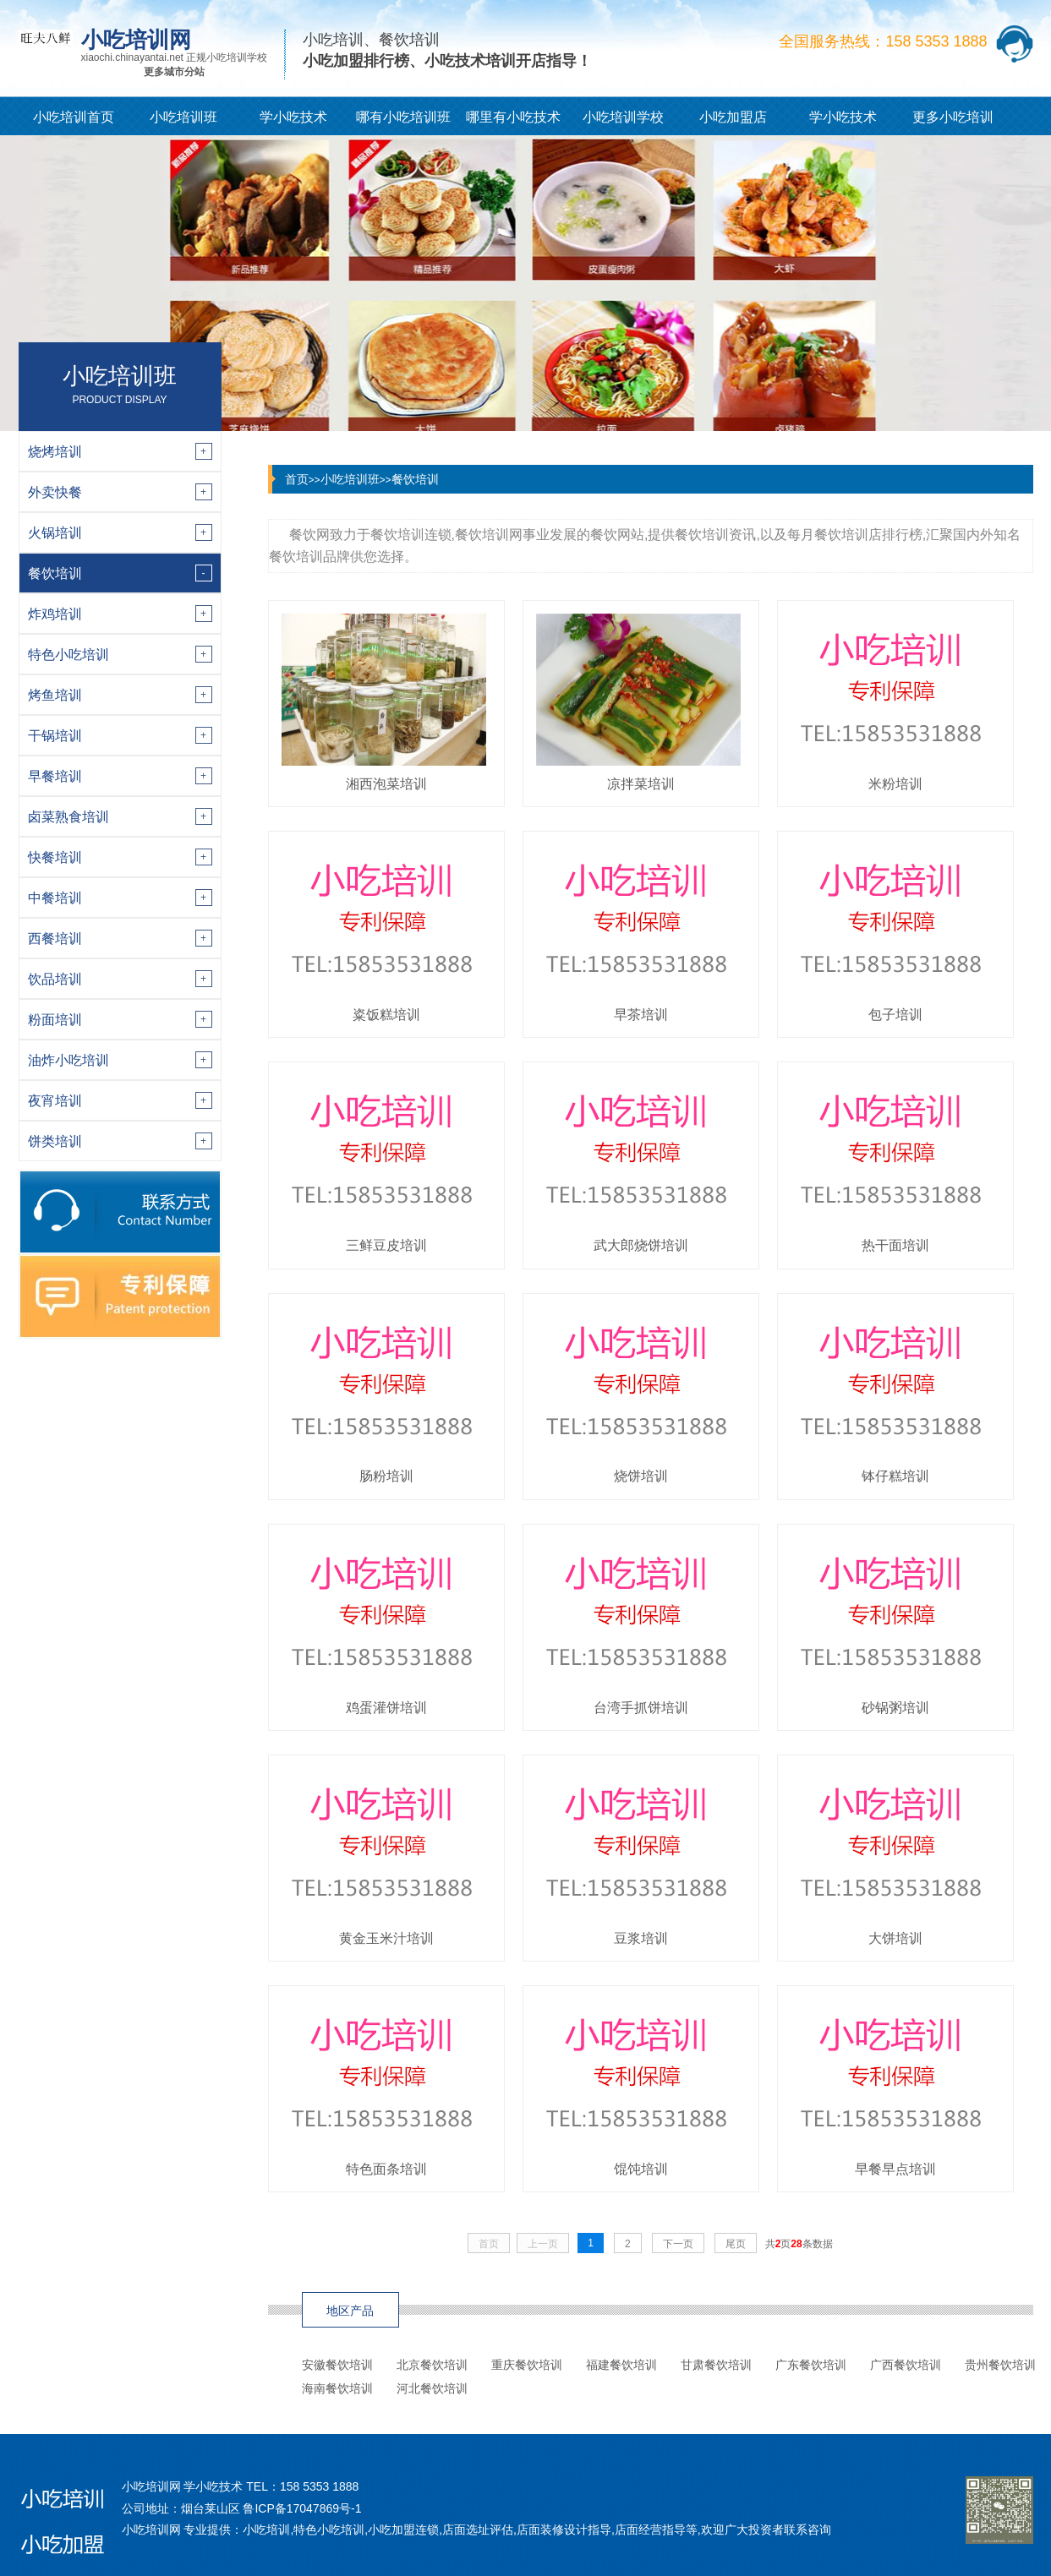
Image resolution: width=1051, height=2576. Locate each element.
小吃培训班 (183, 117)
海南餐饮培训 (337, 2388)
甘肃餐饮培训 (716, 2364)
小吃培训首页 (73, 117)
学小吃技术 (293, 117)
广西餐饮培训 (905, 2364)
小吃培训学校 (623, 117)
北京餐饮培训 (432, 2364)
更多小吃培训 (953, 117)
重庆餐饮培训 (526, 2364)
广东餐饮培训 (810, 2364)
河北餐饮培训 (432, 2388)
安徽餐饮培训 (337, 2364)
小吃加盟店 (733, 117)
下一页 (678, 2244)
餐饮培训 (415, 479)
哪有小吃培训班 (403, 117)
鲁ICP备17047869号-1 (302, 2508)
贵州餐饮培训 (1000, 2364)
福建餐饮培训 (621, 2364)
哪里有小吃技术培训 (513, 122)
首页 (297, 479)
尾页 (735, 2244)
